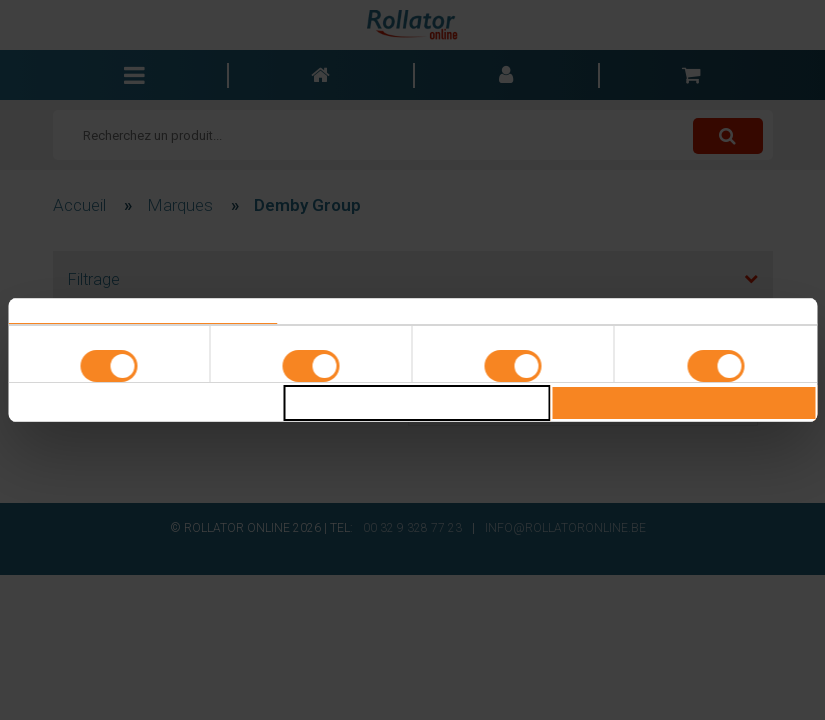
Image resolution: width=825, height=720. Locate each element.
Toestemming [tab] (143, 311)
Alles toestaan (683, 403)
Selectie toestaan (416, 403)
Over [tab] (682, 311)
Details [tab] (413, 311)
